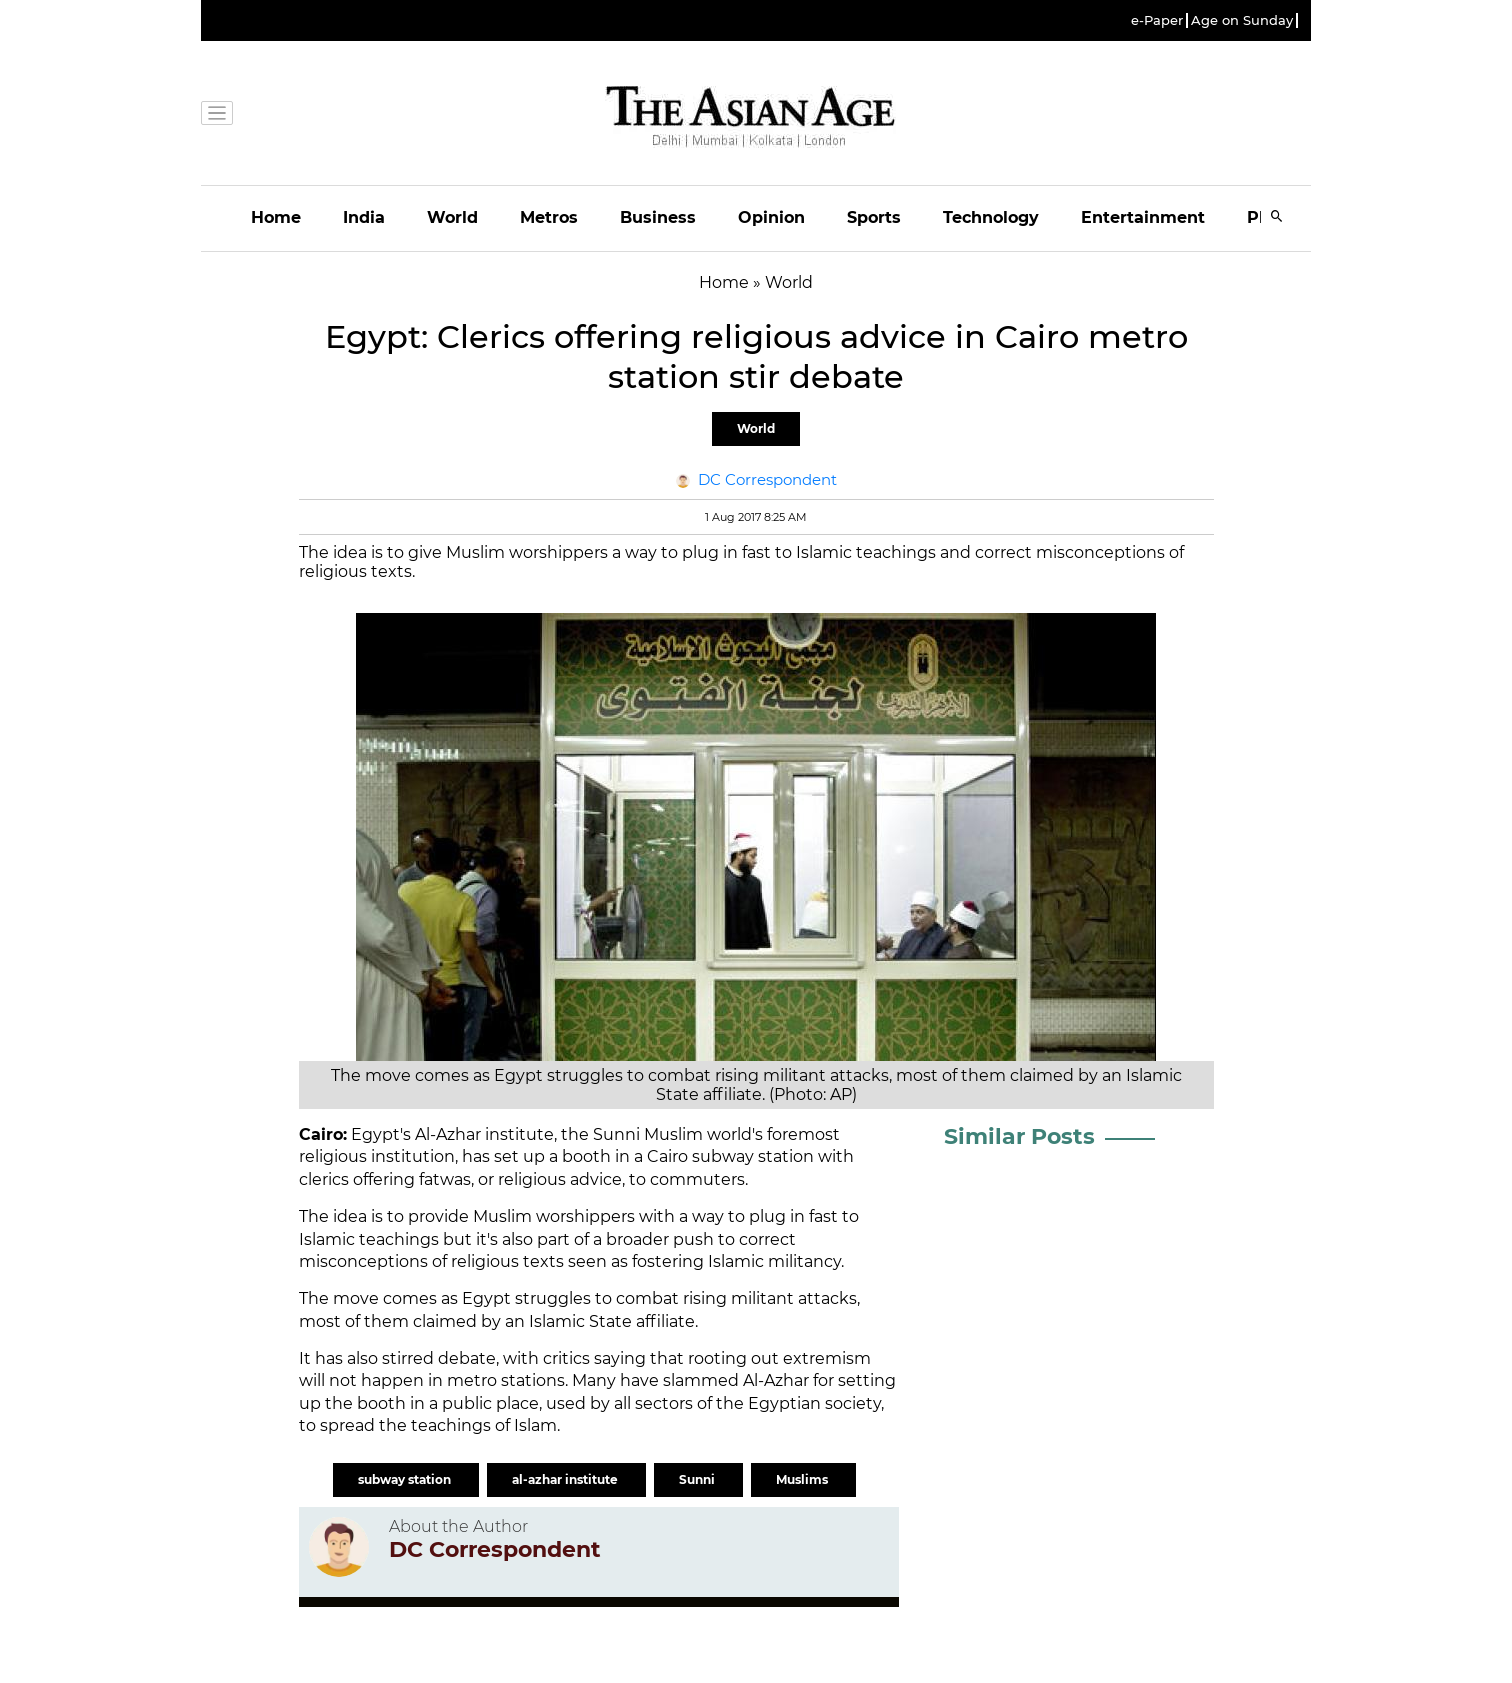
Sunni (698, 1479)
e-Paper (1157, 20)
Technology (991, 217)
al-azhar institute (566, 1479)
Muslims (803, 1479)
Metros (549, 217)
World (452, 217)
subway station (406, 1479)
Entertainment (1143, 217)
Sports (874, 217)
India (364, 217)
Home (276, 217)
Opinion (771, 217)
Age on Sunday (1242, 20)
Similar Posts (1019, 1136)
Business (658, 217)
